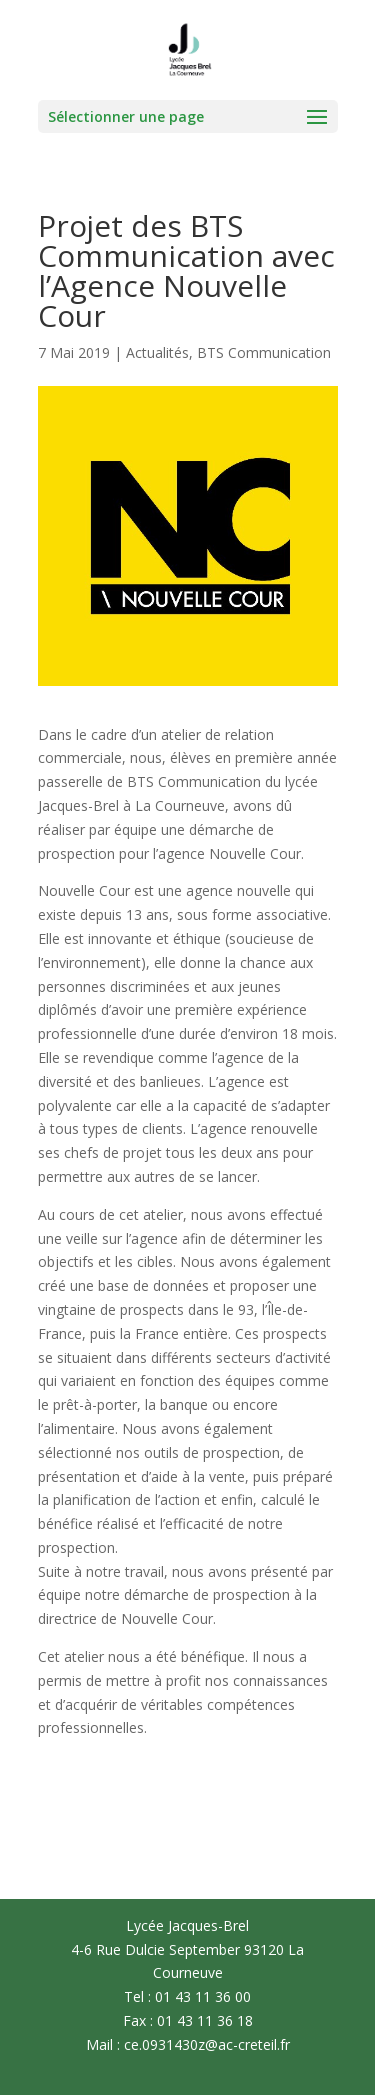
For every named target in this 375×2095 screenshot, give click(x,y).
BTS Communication (264, 352)
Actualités (157, 352)
